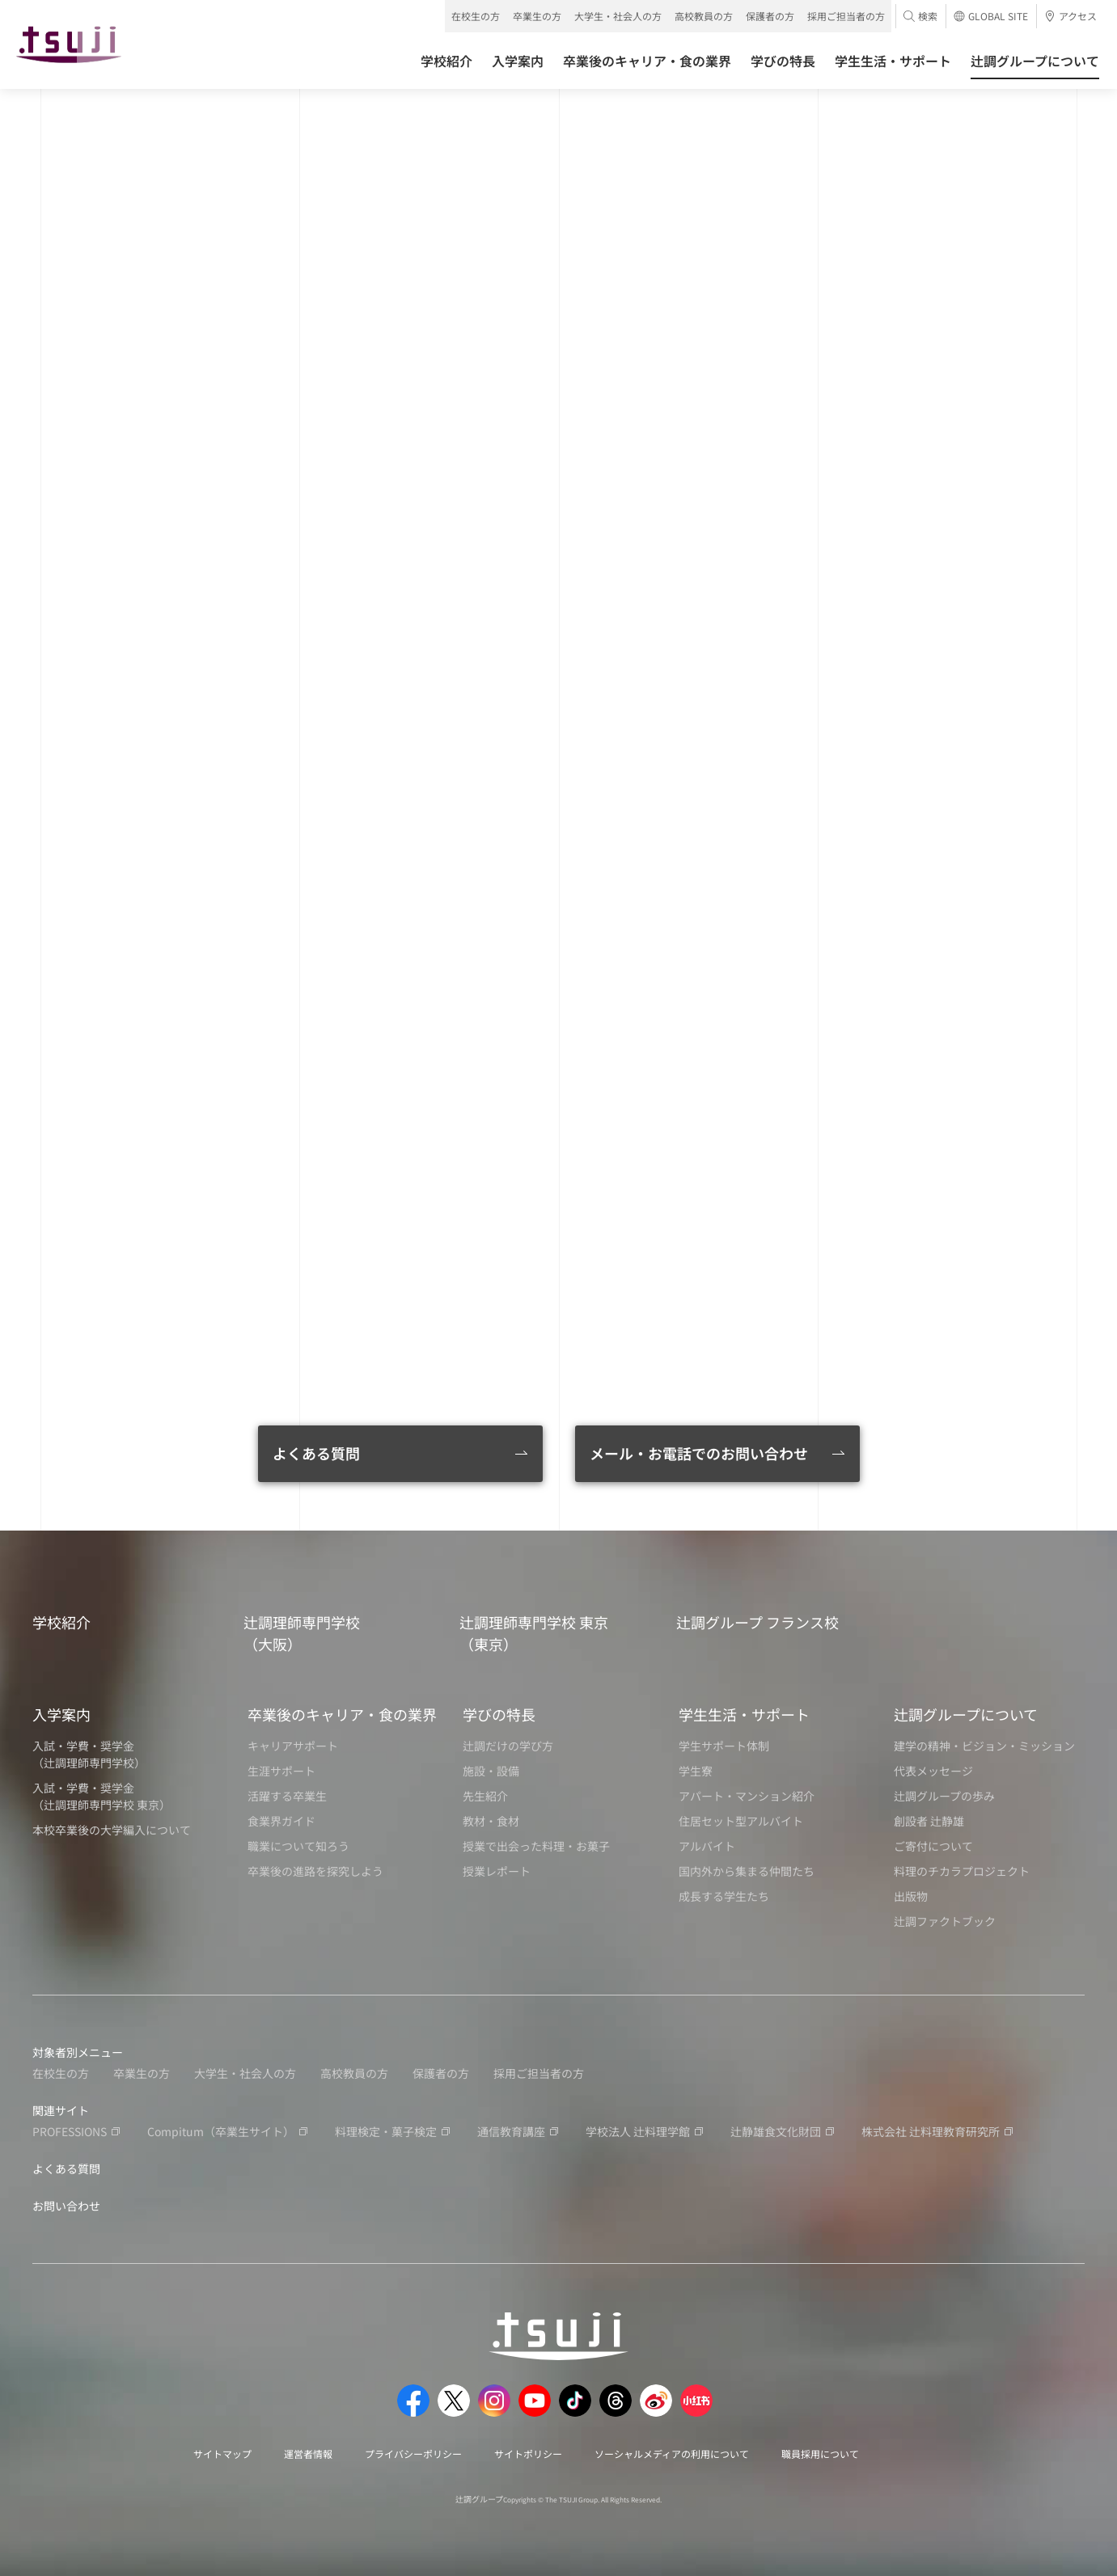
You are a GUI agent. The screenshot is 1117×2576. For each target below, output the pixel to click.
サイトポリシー (528, 2453)
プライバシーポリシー (413, 2453)
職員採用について (820, 2453)
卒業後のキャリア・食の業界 (342, 1714)
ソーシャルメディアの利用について (671, 2453)
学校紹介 (61, 1621)
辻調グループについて (966, 1714)
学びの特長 (499, 1714)
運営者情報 (308, 2453)
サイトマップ (222, 2453)
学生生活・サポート (744, 1714)
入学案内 (61, 1714)
